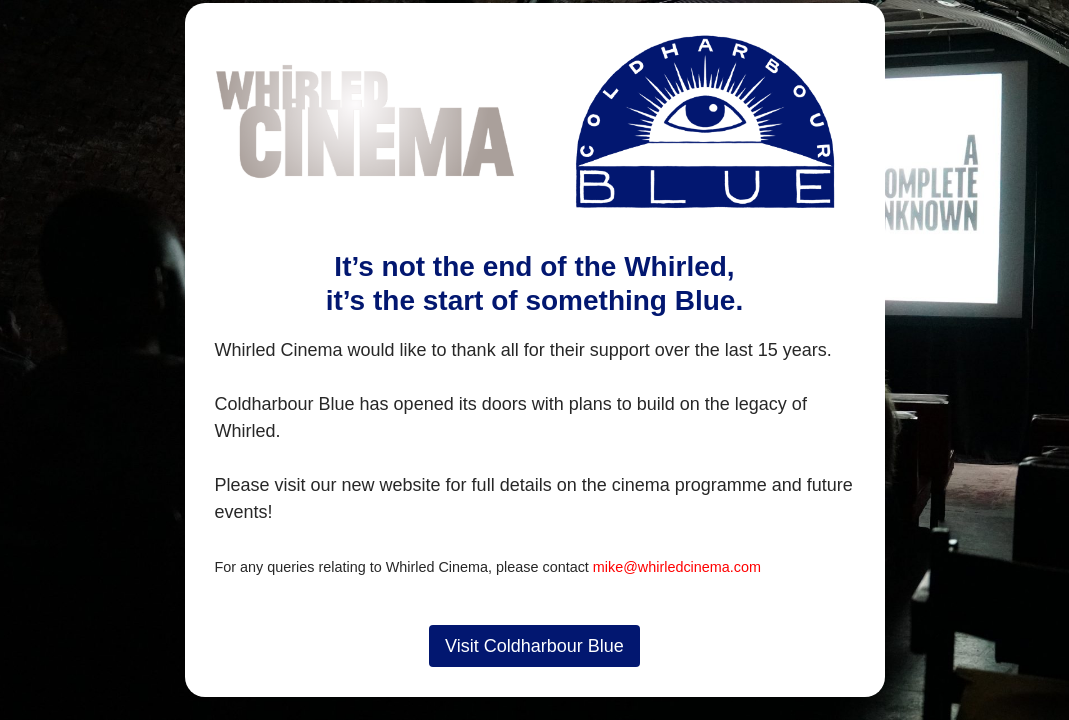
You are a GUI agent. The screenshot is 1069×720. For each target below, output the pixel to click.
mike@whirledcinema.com (677, 567)
